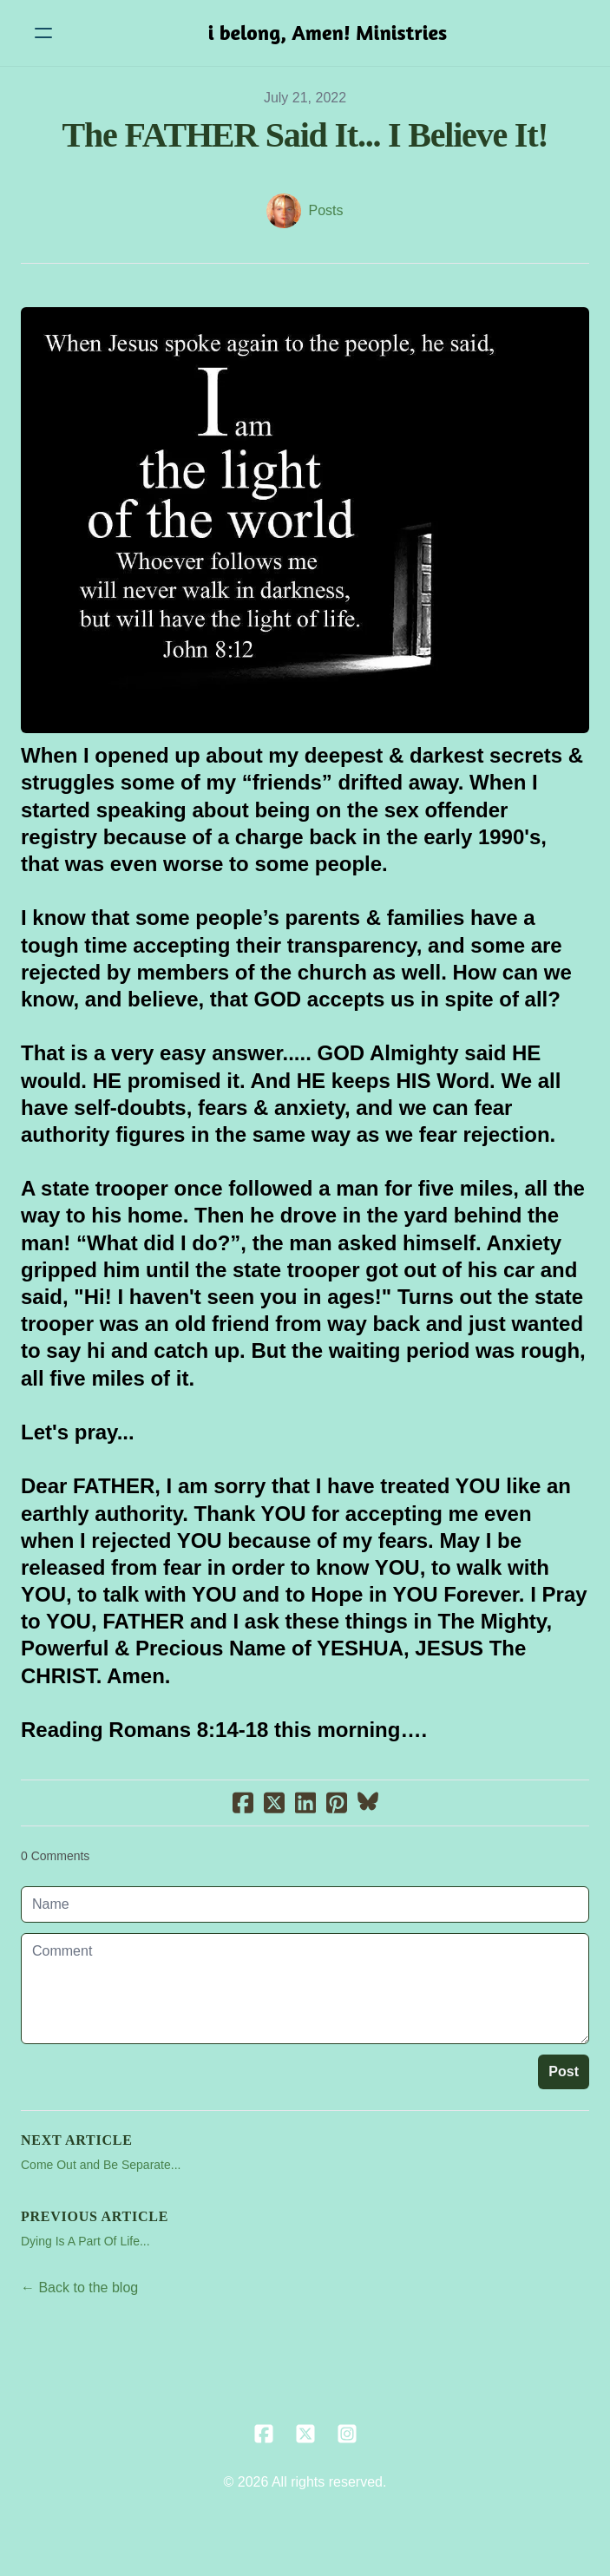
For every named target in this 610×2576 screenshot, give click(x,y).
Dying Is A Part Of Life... (85, 2241)
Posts (325, 210)
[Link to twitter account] (305, 2433)
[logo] (327, 33)
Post (563, 2071)
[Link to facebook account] (263, 2433)
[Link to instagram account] (347, 2433)
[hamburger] (43, 33)
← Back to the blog (79, 2287)
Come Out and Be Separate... (100, 2165)
